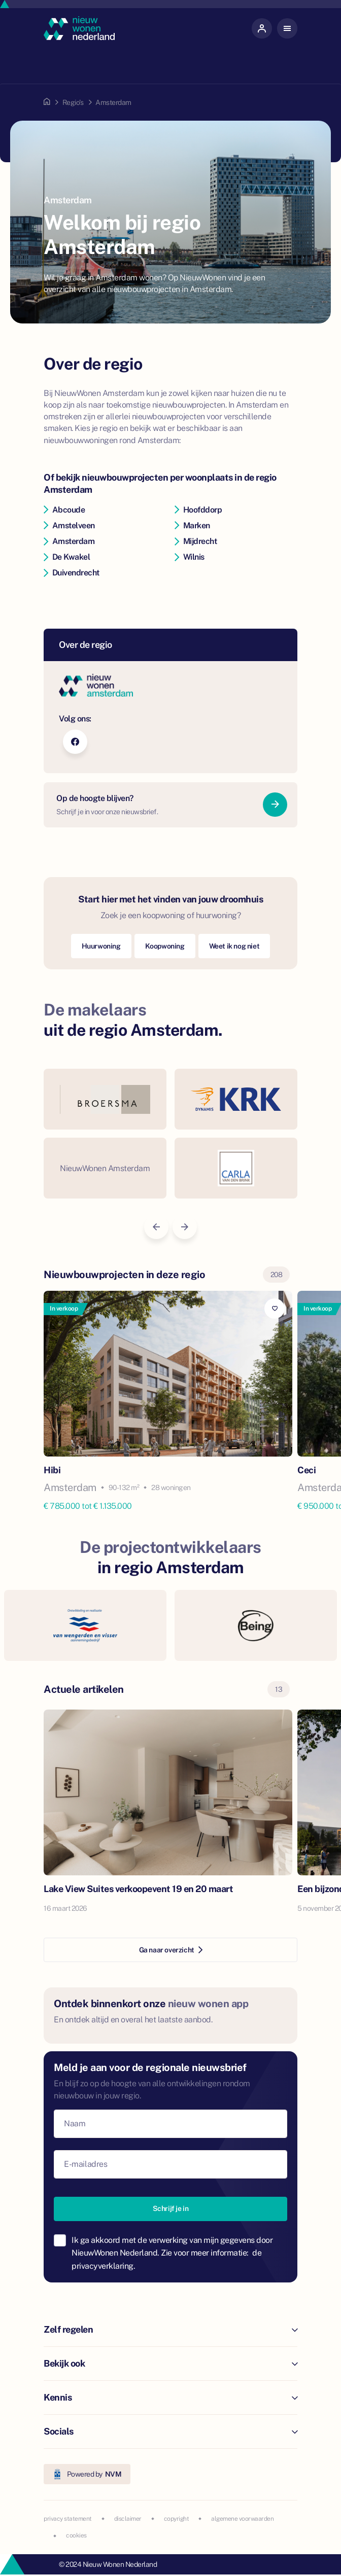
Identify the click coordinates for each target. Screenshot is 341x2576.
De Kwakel (67, 557)
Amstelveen (69, 525)
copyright (176, 2518)
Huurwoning (101, 946)
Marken (192, 525)
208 (276, 1275)
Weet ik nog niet (234, 946)
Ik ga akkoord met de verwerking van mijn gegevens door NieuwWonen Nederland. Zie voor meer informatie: (172, 2253)
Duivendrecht (71, 572)
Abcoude (64, 510)
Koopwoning (165, 946)
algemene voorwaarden (242, 2518)
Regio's (73, 102)
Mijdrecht (196, 541)
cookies (76, 2535)
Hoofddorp (198, 510)
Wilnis (189, 557)
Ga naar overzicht (170, 1950)
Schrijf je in (171, 2208)
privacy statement (68, 2518)
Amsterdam (69, 541)
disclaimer (128, 2518)
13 (278, 1689)
